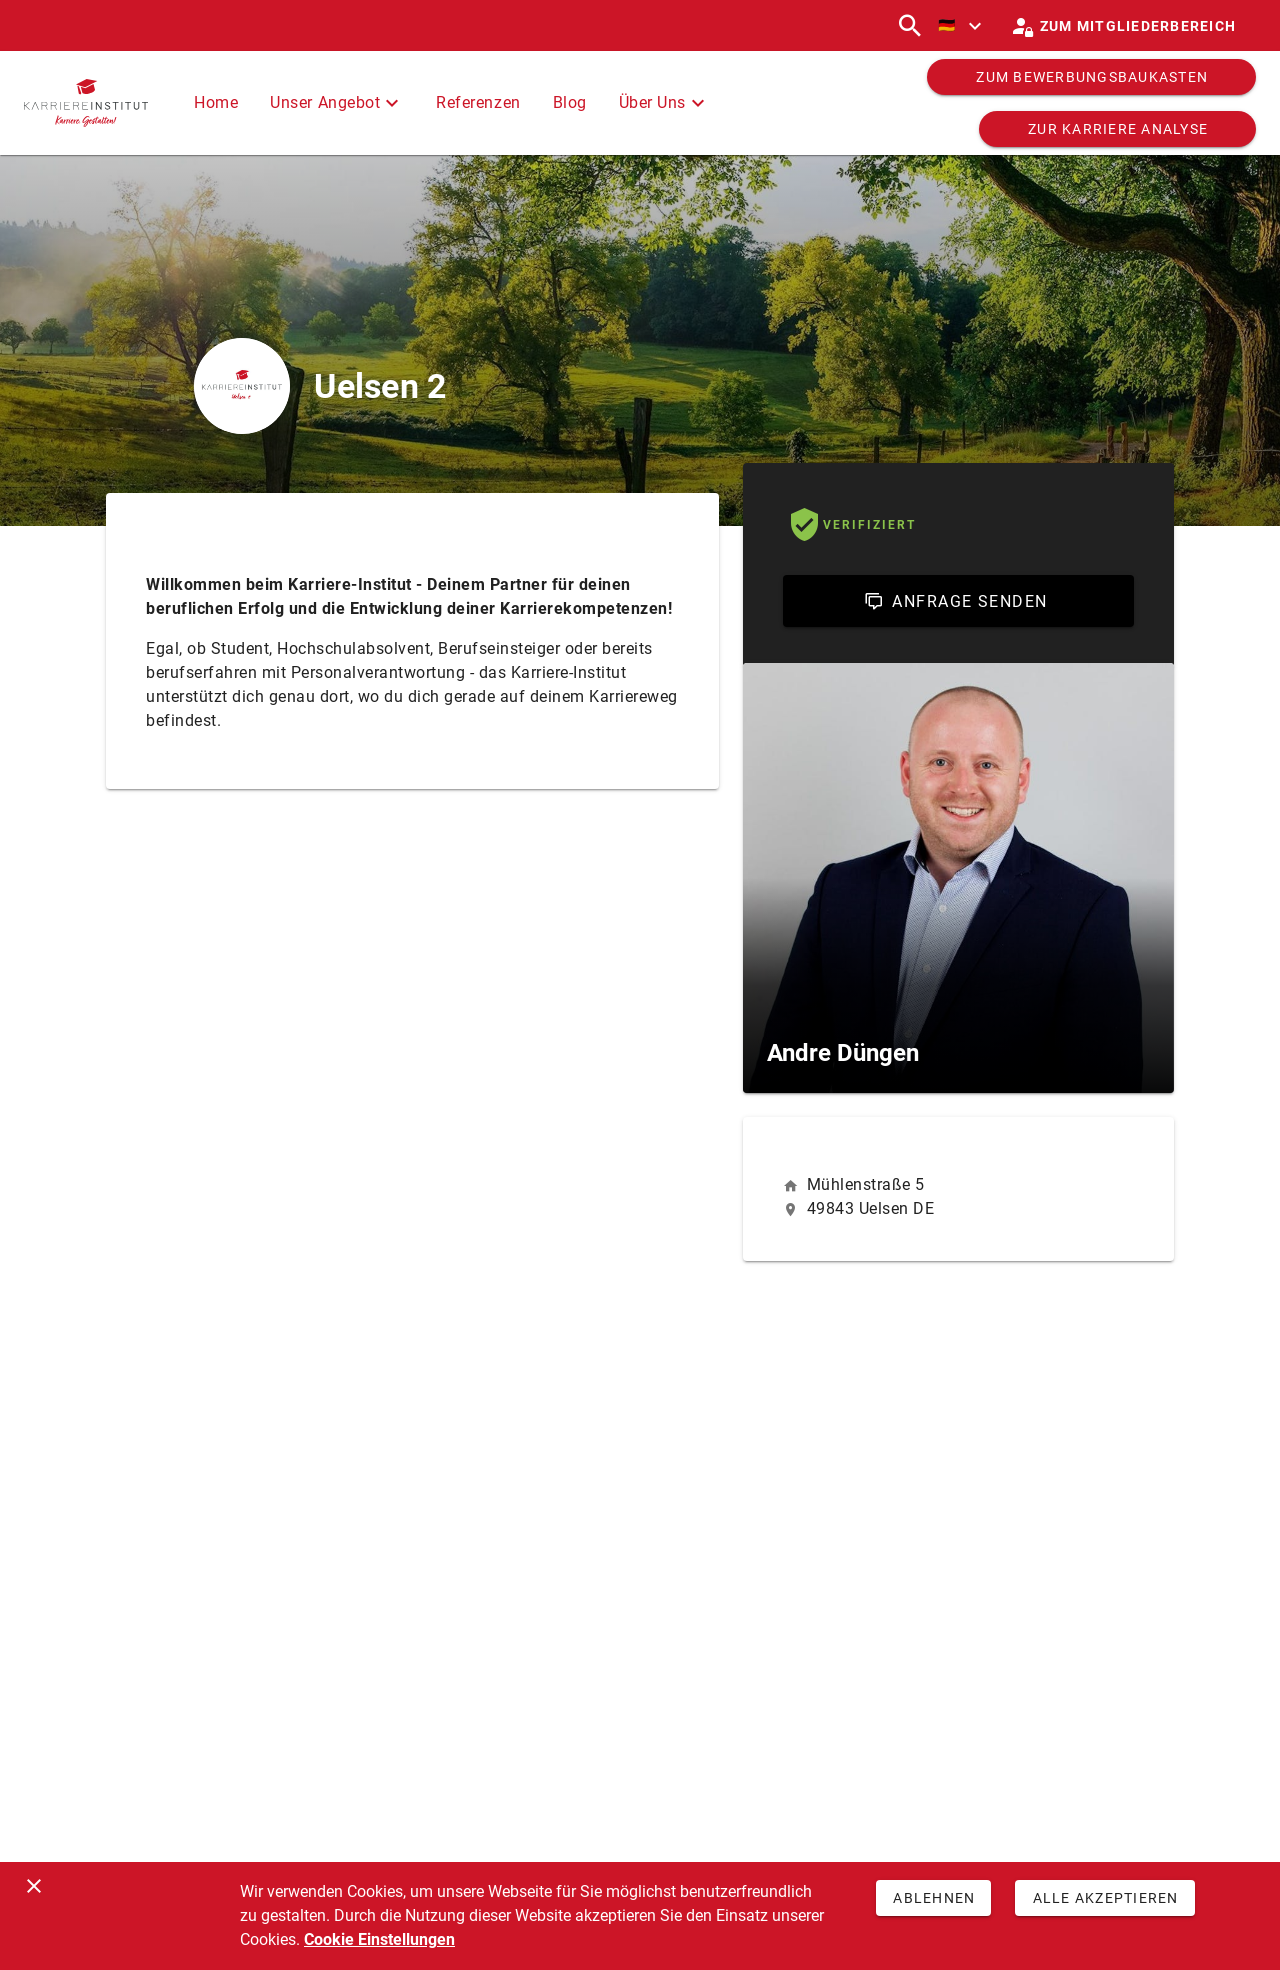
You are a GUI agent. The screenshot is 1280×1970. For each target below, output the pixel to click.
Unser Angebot (337, 103)
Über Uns (664, 103)
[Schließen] (34, 1886)
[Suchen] (910, 26)
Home (216, 102)
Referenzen (478, 102)
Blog (570, 102)
